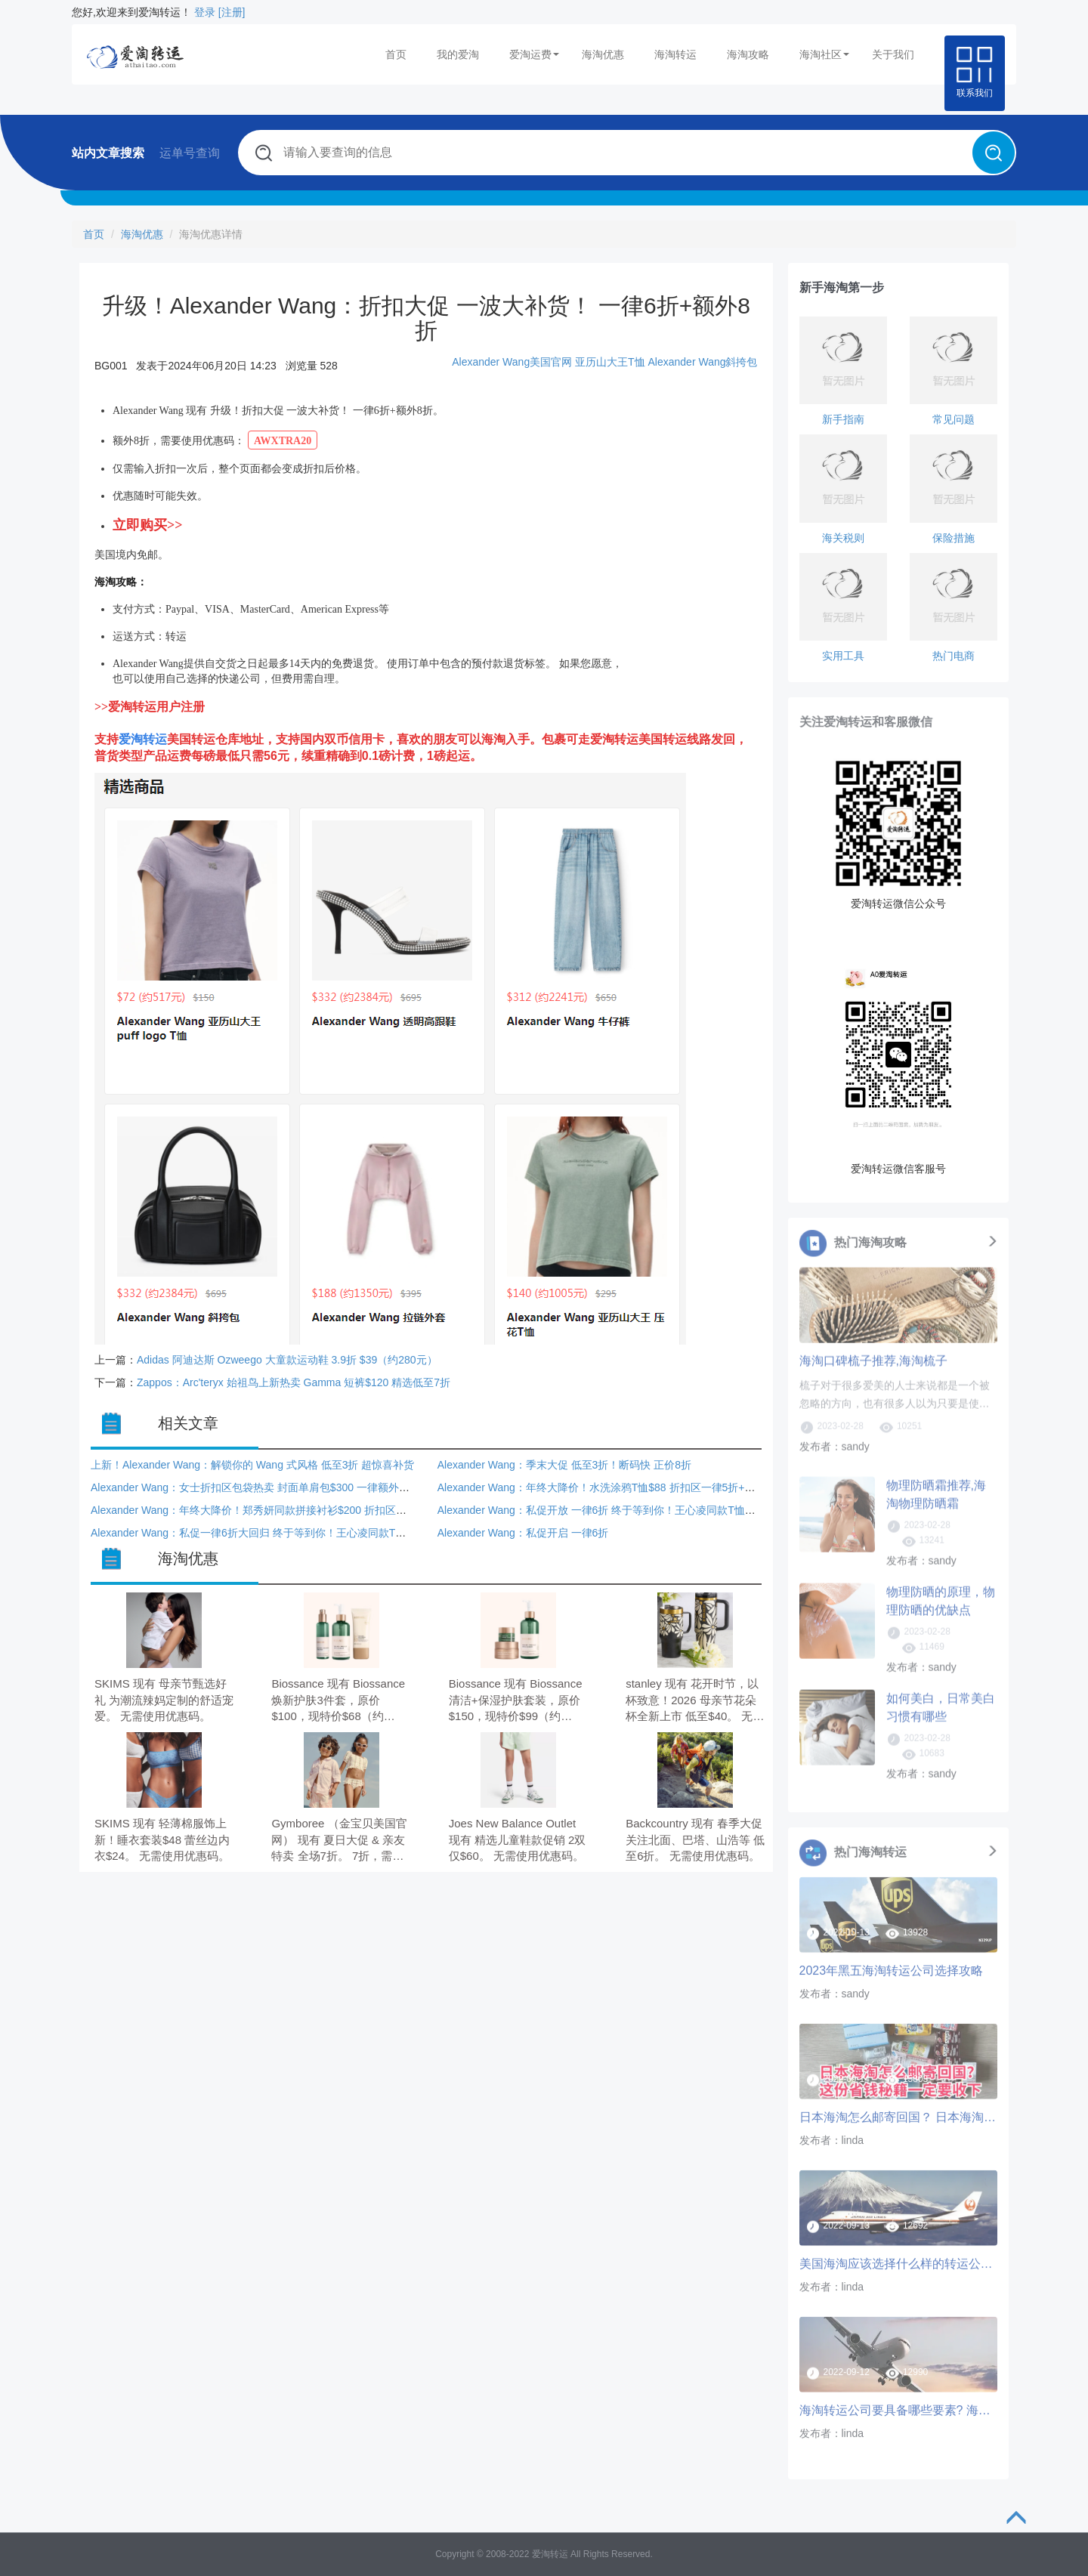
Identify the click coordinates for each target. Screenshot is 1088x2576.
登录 (204, 12)
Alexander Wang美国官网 (512, 362)
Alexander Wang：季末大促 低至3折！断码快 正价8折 (564, 1465)
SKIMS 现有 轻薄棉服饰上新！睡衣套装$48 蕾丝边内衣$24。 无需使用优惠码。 (162, 1839)
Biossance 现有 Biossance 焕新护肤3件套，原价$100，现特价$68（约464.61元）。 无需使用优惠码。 (338, 1701)
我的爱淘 (458, 54)
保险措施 (953, 538)
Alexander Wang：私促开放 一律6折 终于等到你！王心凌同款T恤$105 (602, 1510)
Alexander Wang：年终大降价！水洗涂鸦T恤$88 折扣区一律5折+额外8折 (610, 1487)
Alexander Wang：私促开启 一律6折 (523, 1533)
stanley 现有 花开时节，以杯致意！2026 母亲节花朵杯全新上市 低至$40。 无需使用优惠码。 (695, 1701)
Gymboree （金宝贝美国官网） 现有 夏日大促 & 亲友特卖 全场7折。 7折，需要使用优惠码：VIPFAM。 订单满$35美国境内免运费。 (338, 1840)
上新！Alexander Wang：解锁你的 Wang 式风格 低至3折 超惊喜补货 (252, 1465)
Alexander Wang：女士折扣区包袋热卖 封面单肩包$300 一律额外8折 (253, 1487)
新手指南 (843, 419)
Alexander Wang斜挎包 (703, 362)
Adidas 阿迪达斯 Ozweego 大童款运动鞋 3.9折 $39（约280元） (287, 1360)
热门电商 (953, 656)
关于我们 (893, 54)
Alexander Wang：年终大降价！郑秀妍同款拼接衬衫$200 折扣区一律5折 (262, 1510)
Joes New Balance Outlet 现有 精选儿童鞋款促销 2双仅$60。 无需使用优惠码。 (517, 1839)
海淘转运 (675, 54)
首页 (395, 54)
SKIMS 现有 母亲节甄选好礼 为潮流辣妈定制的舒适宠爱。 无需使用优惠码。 (163, 1699)
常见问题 (953, 419)
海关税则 (843, 538)
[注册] (232, 12)
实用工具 (843, 656)
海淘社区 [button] (824, 54)
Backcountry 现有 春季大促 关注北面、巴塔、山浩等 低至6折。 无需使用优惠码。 (695, 1839)
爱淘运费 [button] (534, 54)
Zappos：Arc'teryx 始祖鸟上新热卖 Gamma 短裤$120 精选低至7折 (293, 1382)
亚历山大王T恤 (610, 362)
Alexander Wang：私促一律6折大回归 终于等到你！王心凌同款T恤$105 (260, 1533)
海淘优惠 (603, 54)
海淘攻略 (748, 54)
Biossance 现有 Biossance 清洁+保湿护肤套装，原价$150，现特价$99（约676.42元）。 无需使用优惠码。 (516, 1701)
